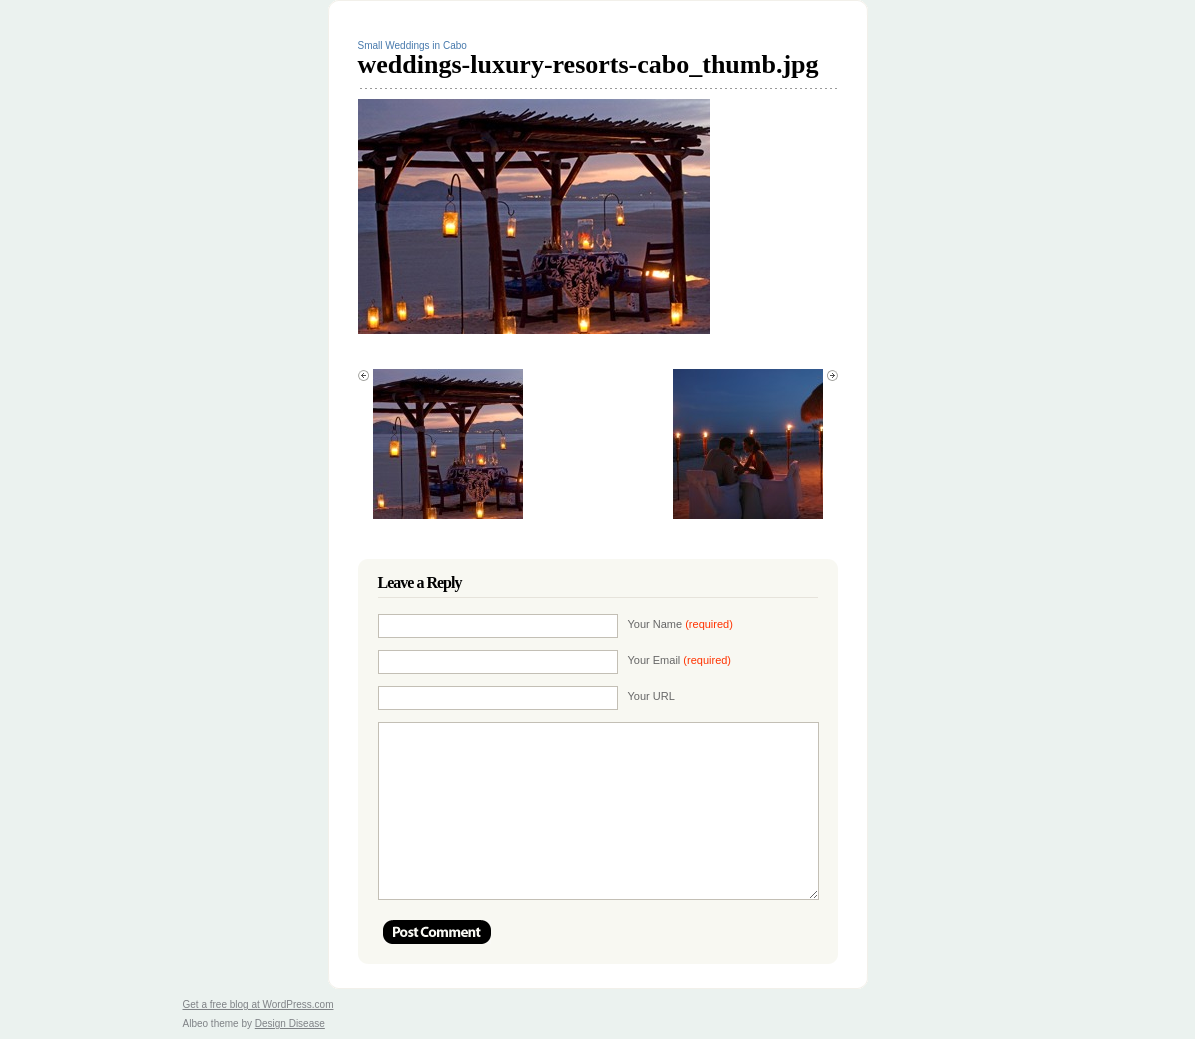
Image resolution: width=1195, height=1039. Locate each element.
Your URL (651, 696)
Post (437, 932)
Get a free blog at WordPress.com (258, 1004)
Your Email (680, 660)
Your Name (680, 624)
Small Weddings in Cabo (412, 45)
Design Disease (290, 1023)
